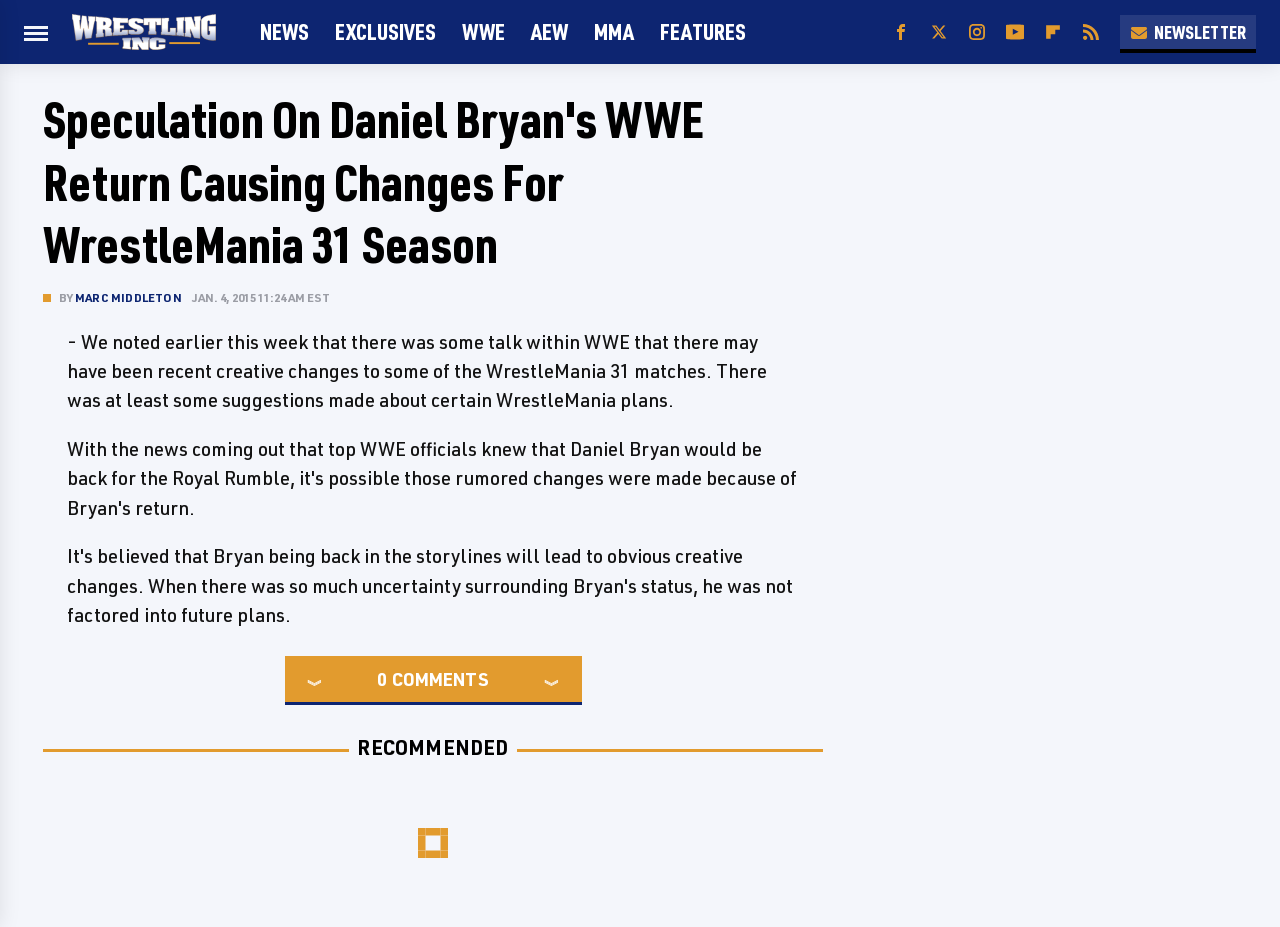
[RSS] (1091, 32)
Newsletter (1188, 32)
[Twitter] (939, 32)
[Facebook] (901, 32)
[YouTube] (1015, 32)
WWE (483, 31)
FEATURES (703, 31)
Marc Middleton (128, 297)
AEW (549, 31)
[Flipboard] (1053, 32)
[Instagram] (977, 32)
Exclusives (385, 31)
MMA (614, 31)
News (284, 31)
